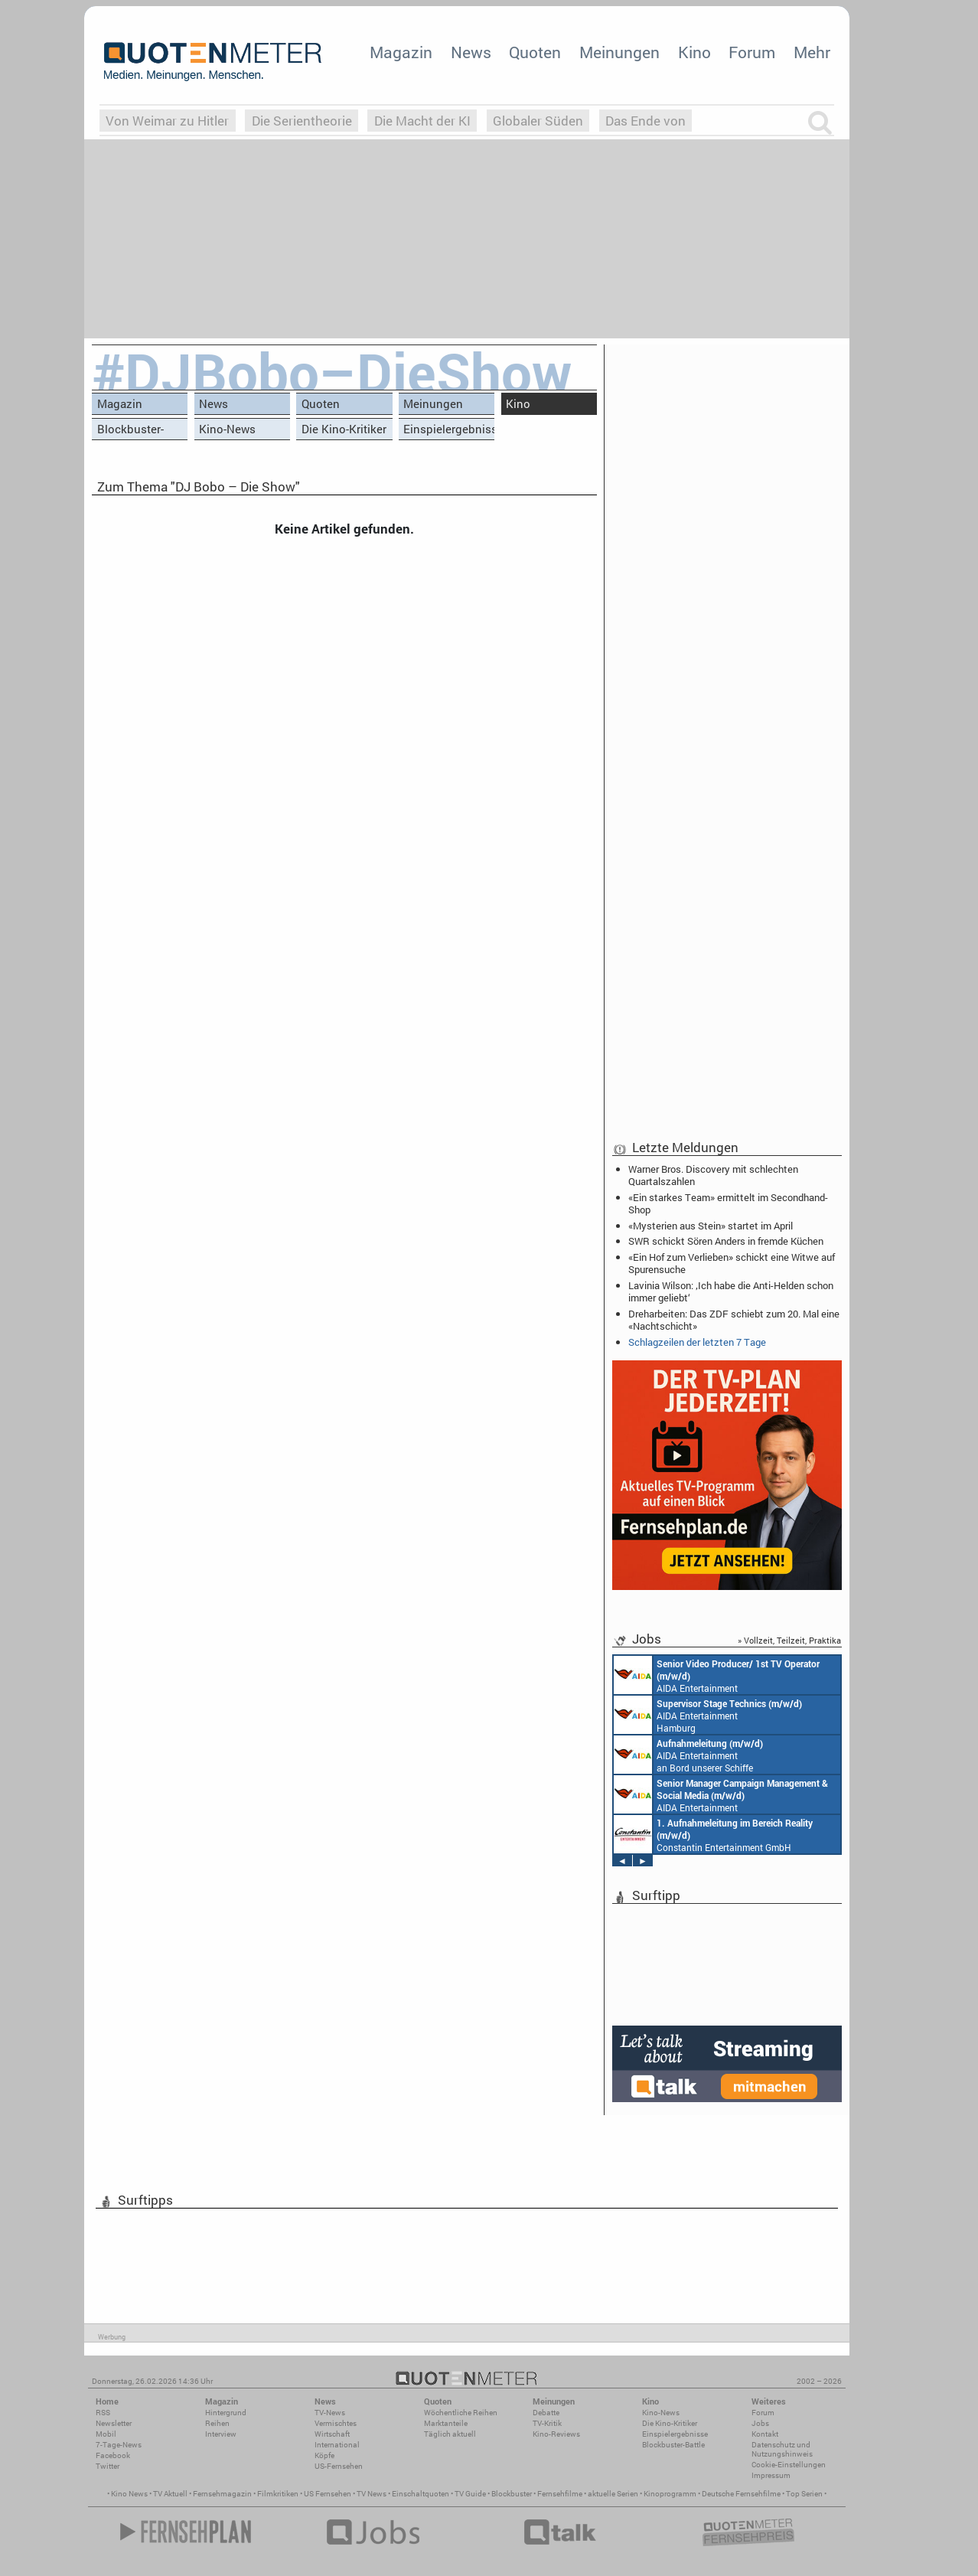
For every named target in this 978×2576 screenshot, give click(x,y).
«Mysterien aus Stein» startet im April (710, 1225)
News (471, 52)
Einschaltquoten (420, 2494)
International (337, 2445)
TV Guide (470, 2494)
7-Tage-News (119, 2445)
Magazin (401, 52)
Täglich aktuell (450, 2434)
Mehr (812, 52)
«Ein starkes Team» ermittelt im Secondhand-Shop (728, 1203)
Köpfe (324, 2455)
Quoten (535, 52)
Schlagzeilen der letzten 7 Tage (697, 1342)
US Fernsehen (327, 2494)
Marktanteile (446, 2423)
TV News (371, 2494)
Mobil (106, 2434)
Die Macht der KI (422, 120)
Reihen (217, 2423)
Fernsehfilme (559, 2494)
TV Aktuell (170, 2494)
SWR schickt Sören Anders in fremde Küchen (725, 1241)
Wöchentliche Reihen (460, 2413)
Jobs (760, 2423)
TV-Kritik (547, 2423)
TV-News (330, 2413)
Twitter (107, 2466)
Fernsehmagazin (222, 2494)
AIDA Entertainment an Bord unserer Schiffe (717, 1675)
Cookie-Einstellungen (788, 2465)
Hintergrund (225, 2413)
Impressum (771, 2475)
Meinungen (619, 52)
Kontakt (764, 2434)
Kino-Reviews (556, 2434)
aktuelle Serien (613, 2494)
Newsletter (114, 2423)
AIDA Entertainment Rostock (721, 1794)
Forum (752, 52)
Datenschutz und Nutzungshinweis (782, 2449)
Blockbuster (511, 2494)
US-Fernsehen (339, 2466)
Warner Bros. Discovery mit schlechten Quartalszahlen (713, 1175)
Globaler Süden (538, 120)
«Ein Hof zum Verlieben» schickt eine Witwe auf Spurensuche (731, 1263)
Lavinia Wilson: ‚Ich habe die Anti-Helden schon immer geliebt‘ (730, 1291)
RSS (103, 2413)
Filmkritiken (277, 2494)
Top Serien (804, 2494)
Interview (220, 2434)
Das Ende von (645, 120)
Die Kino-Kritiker (344, 428)
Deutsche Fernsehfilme (741, 2494)
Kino (694, 52)
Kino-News (227, 428)
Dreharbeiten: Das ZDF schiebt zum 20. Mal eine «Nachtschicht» (733, 1320)
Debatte (546, 2413)
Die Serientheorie (302, 120)
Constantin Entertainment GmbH (713, 1834)
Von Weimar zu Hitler (167, 120)
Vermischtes (336, 2423)
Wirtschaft (332, 2434)
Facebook (113, 2455)
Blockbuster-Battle (130, 430)
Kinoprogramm (670, 2494)
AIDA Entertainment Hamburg (708, 1715)
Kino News (129, 2494)
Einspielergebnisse (448, 428)
